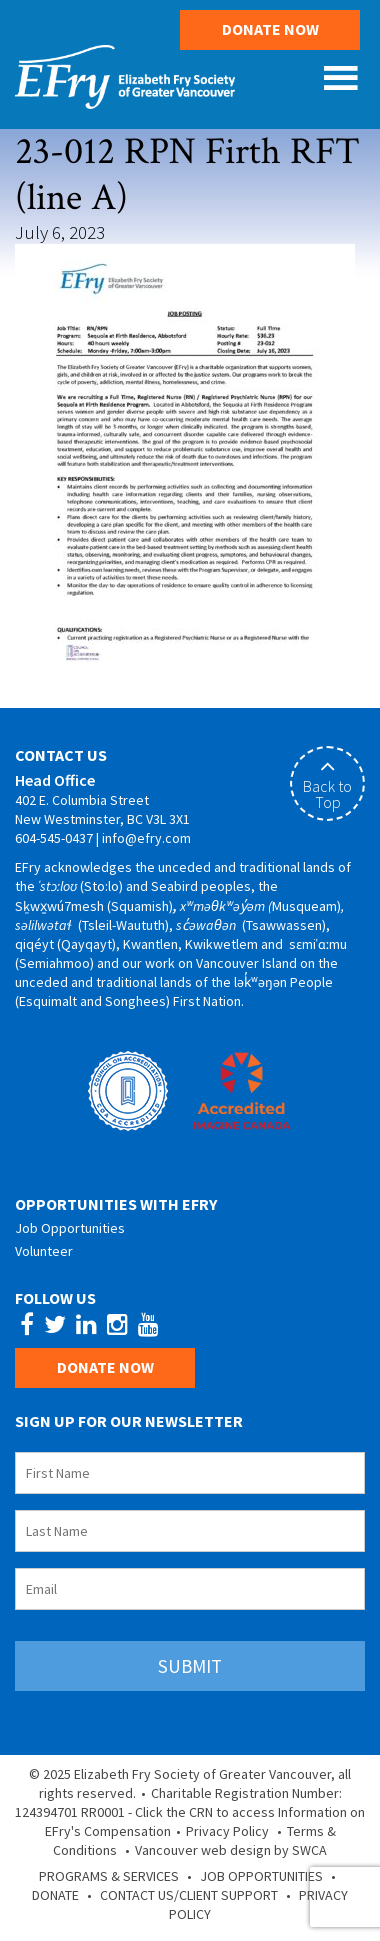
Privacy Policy (227, 1831)
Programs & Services (109, 1876)
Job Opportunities (70, 1228)
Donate (55, 1895)
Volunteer (44, 1251)
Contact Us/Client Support (189, 1895)
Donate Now (270, 29)
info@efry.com (146, 838)
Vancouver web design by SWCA (231, 1850)
